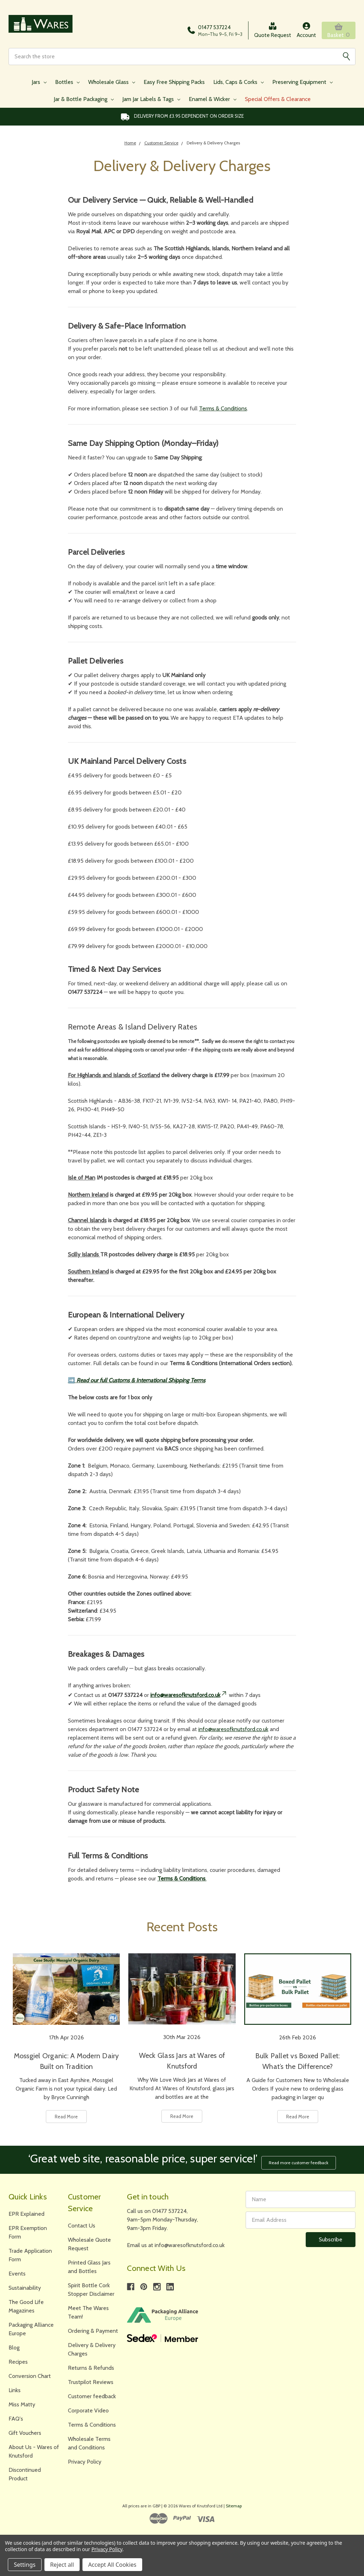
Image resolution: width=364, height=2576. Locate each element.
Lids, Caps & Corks (238, 84)
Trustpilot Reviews (90, 2382)
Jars (39, 84)
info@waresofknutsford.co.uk (189, 1697)
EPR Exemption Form (28, 2232)
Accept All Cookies (112, 2565)
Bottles (67, 84)
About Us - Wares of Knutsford (34, 2451)
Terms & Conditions (223, 411)
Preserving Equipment (302, 84)
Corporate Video (88, 2410)
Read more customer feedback (301, 2162)
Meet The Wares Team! (88, 2312)
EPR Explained (26, 2213)
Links (15, 2390)
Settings (25, 2565)
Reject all (62, 2565)
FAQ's (16, 2418)
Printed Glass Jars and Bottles (89, 2266)
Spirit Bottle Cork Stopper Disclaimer (91, 2289)
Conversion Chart (30, 2376)
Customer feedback (92, 2396)
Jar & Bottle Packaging (84, 101)
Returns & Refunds (91, 2367)
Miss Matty (22, 2404)
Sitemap (234, 2505)
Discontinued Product (25, 2474)
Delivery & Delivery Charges (92, 2349)
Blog (14, 2347)
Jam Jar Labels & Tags (151, 101)
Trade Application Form (30, 2255)
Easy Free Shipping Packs (174, 84)
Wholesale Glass (111, 84)
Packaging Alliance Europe (31, 2329)
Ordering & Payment (93, 2330)
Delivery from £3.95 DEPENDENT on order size (182, 119)
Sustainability (25, 2287)
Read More (66, 2119)
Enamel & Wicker (212, 101)
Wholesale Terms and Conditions (89, 2443)
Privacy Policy (84, 2461)
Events (17, 2273)
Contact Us (81, 2225)
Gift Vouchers (25, 2432)
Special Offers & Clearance (278, 101)
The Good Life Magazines (26, 2306)
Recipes (18, 2361)
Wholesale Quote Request (89, 2244)
